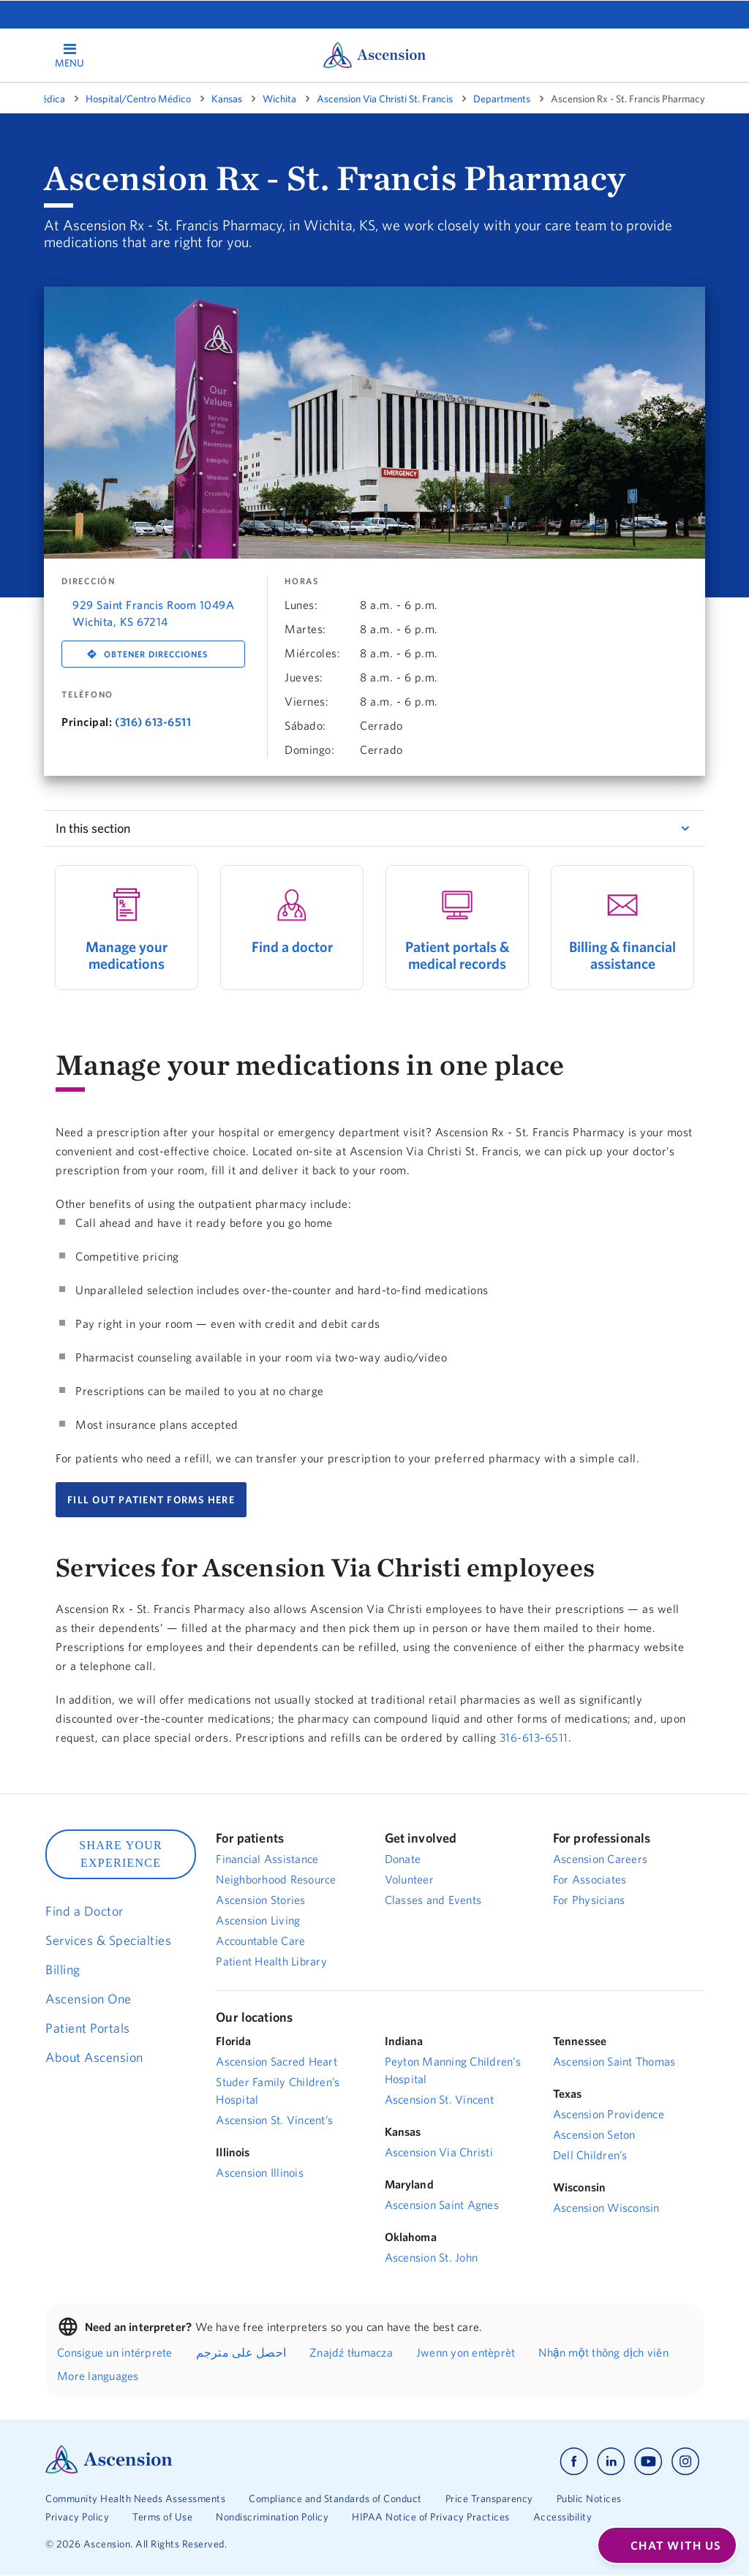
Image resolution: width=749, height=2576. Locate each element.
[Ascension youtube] (648, 2461)
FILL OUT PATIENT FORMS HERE (151, 1499)
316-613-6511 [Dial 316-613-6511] (534, 1737)
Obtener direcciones (156, 654)
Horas (302, 581)
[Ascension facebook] (574, 2461)
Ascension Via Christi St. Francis (385, 98)
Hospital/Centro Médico (138, 98)
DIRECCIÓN (88, 581)
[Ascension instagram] (685, 2461)
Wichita (279, 98)
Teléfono (87, 695)
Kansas (226, 98)
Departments (501, 98)
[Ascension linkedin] (611, 2461)
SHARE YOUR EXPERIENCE (120, 1854)
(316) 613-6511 (153, 721)
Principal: (86, 721)
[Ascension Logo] (109, 2470)
